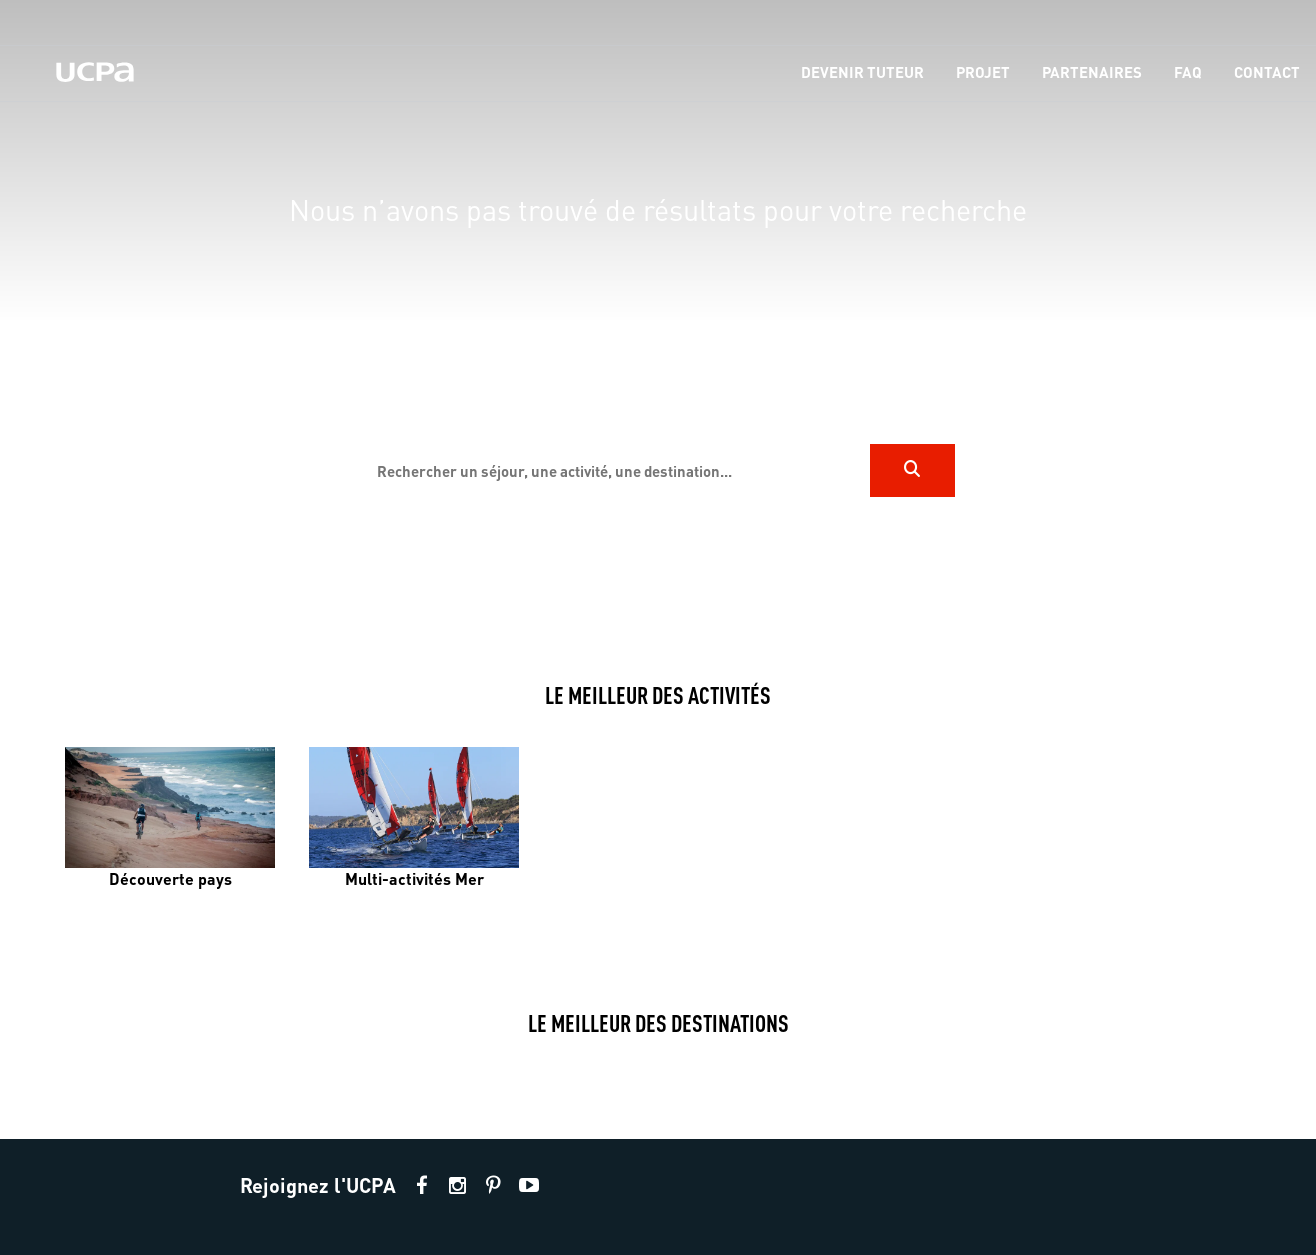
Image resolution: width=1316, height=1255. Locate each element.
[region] (658, 321)
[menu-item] (862, 73)
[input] (615, 470)
